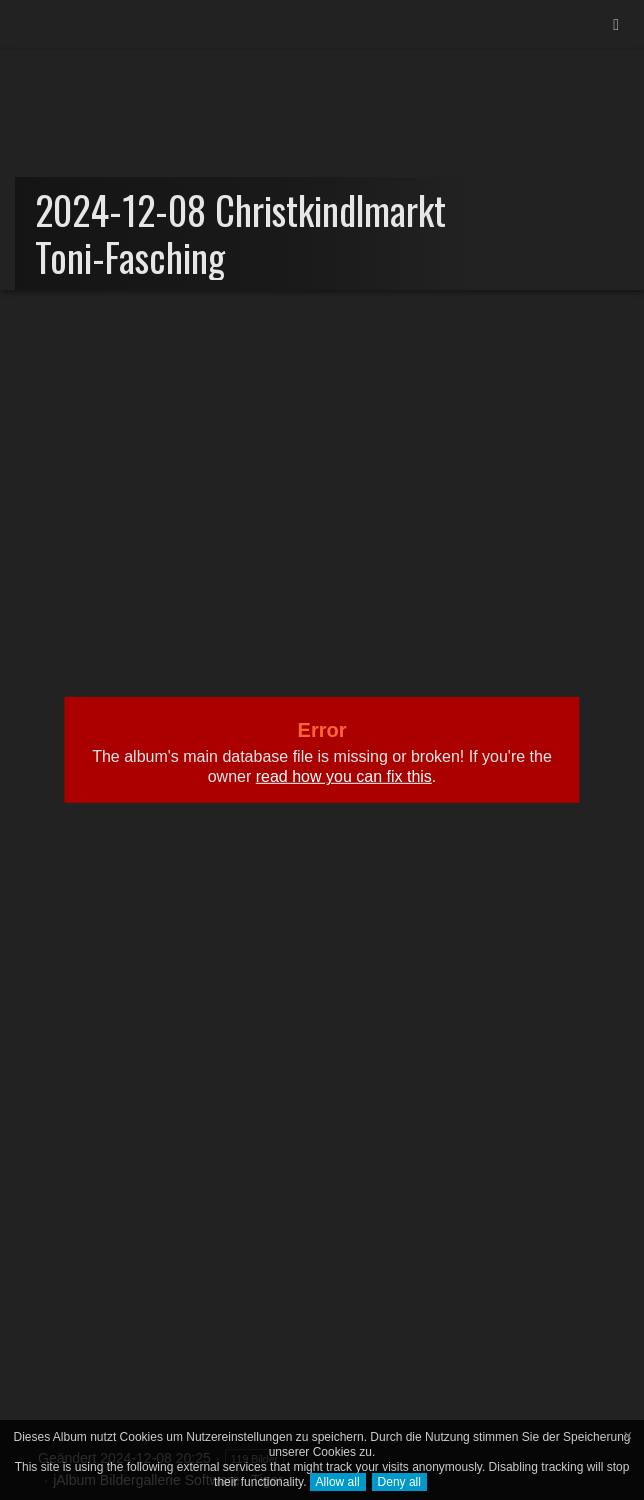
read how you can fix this (344, 776)
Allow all (338, 1482)
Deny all (399, 1482)
